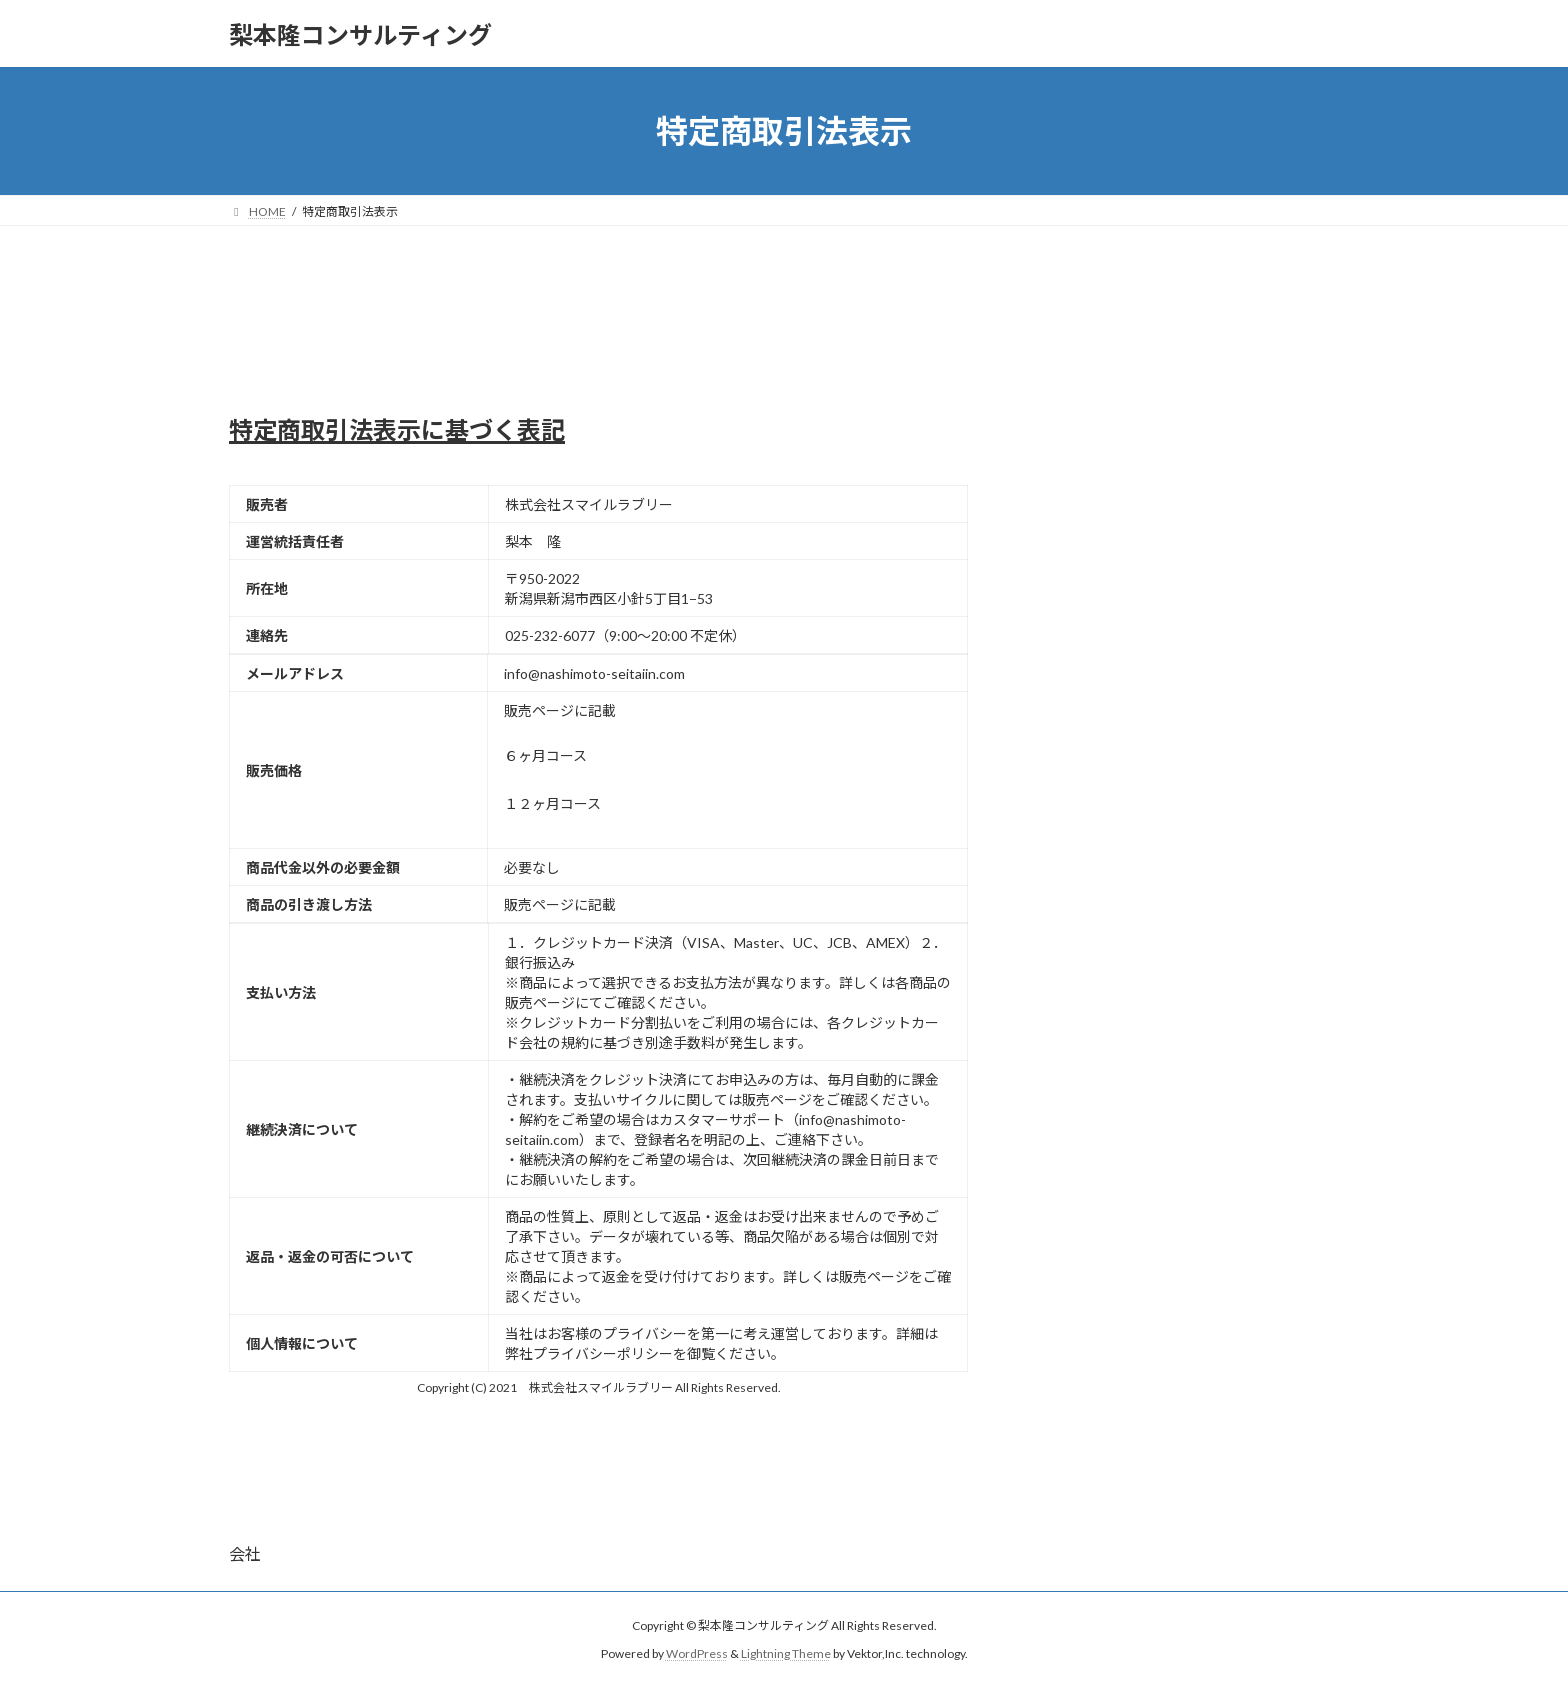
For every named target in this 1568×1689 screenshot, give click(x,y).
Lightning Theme (786, 1654)
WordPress (697, 1654)
